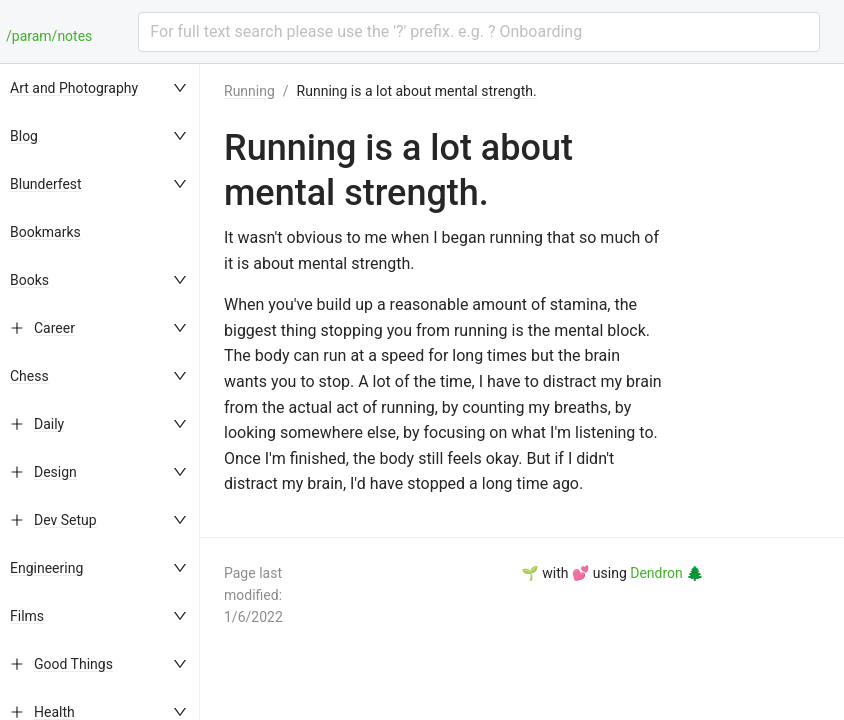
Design (55, 472)
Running (249, 91)
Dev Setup (65, 520)
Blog (24, 136)
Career (54, 328)
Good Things (73, 664)
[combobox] (479, 32)
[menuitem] (100, 88)
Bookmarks (45, 232)
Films (27, 616)
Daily (49, 424)
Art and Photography (74, 88)
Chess (29, 376)
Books (29, 280)
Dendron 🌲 (666, 573)
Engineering (46, 568)
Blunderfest (46, 184)
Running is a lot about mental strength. (417, 91)
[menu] (100, 392)
